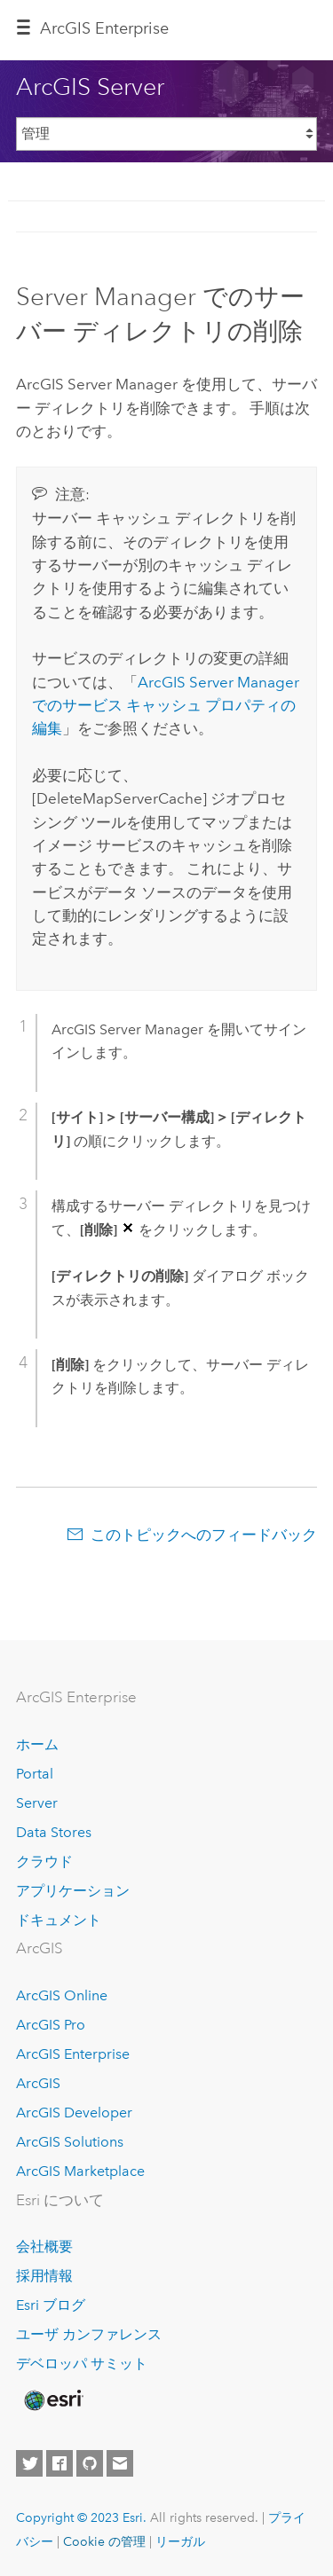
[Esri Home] (52, 2400)
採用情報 (44, 2275)
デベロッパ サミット (81, 2363)
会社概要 (44, 2246)
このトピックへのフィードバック (204, 1534)
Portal (34, 1773)
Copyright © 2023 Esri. (81, 2517)
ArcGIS (38, 2083)
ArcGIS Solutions (69, 2141)
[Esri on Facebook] (59, 2463)
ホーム (37, 1744)
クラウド (44, 1861)
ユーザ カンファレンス (89, 2334)
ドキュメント (58, 1920)
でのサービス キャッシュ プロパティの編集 (165, 705)
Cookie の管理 (104, 2541)
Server (37, 1803)
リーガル (180, 2541)
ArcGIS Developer (74, 2112)
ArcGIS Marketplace (80, 2171)
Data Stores (53, 1832)
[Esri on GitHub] (89, 2463)
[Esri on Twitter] (29, 2463)
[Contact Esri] (120, 2463)
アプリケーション (73, 1890)
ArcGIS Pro (50, 2024)
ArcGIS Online (61, 1995)
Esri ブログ (50, 2305)
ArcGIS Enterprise (104, 28)
